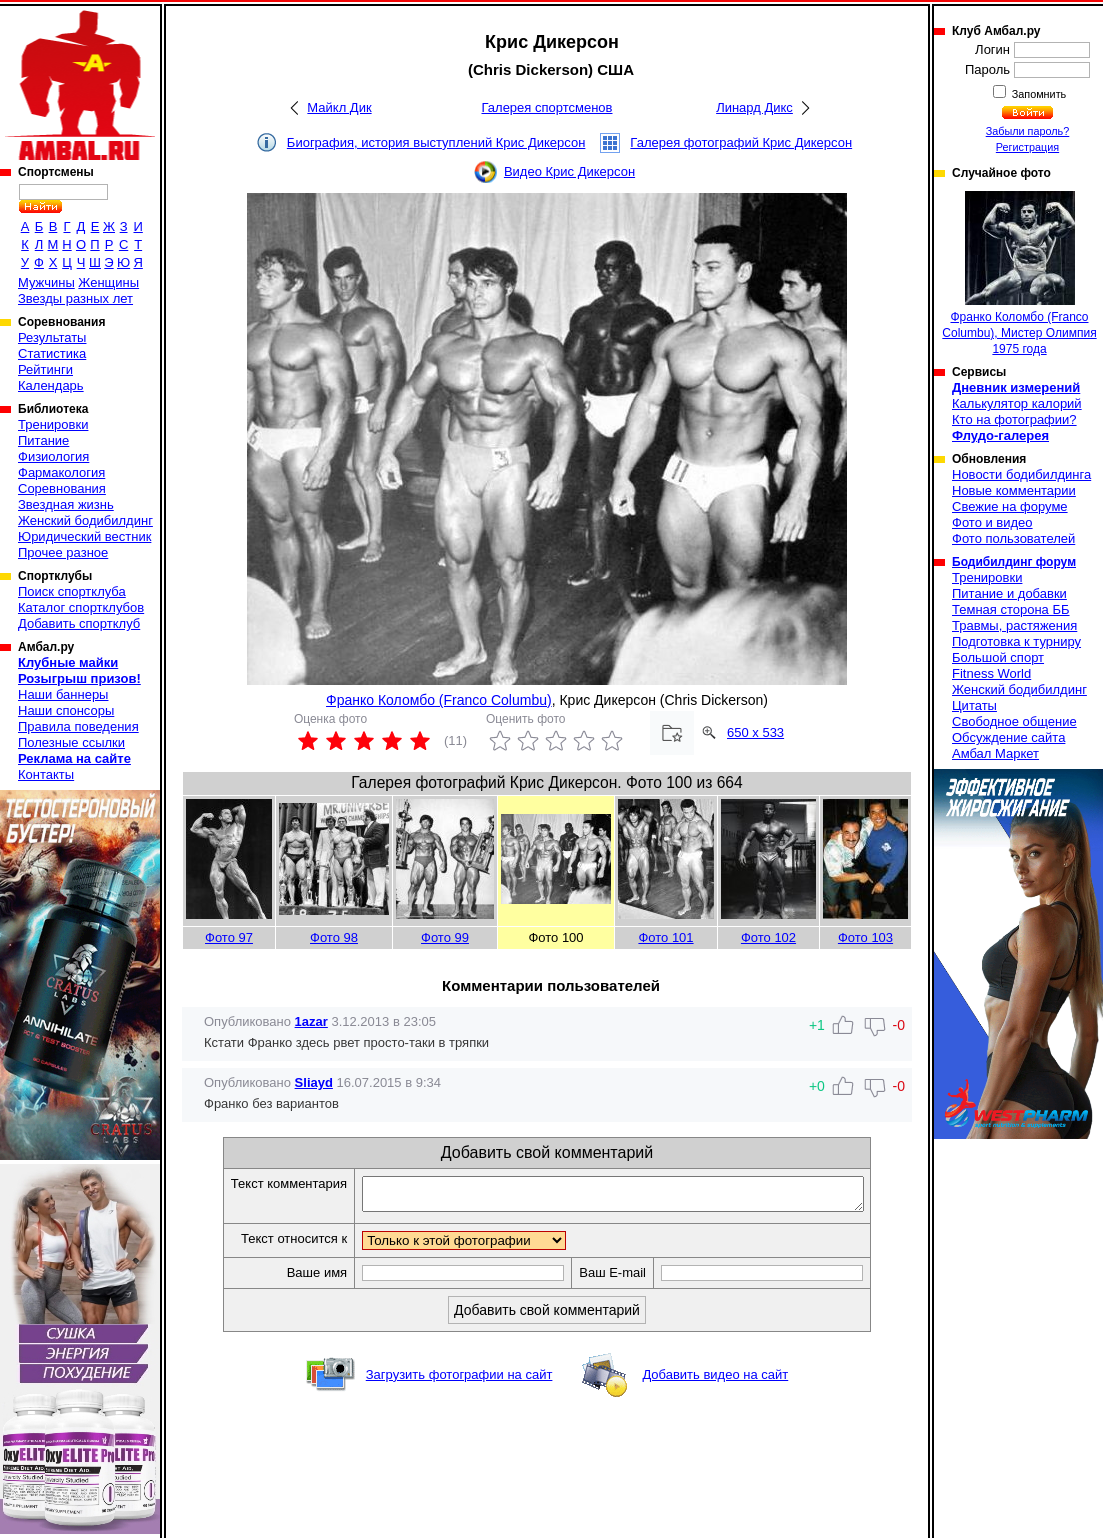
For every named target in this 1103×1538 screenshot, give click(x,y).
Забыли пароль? (1028, 131)
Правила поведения (78, 726)
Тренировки (53, 424)
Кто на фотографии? (1014, 419)
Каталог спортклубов (81, 607)
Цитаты (974, 705)
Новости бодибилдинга (1021, 474)
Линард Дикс (754, 107)
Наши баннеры (63, 694)
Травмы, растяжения (1014, 625)
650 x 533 (755, 732)
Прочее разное (63, 552)
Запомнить (1038, 94)
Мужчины (46, 282)
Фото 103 (865, 937)
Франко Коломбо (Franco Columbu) (439, 700)
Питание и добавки (1009, 593)
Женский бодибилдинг (85, 520)
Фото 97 (229, 937)
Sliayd (314, 1082)
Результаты (52, 337)
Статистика (52, 353)
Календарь (51, 385)
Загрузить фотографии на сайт (459, 1380)
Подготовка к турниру (1016, 641)
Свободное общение (1014, 721)
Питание (43, 440)
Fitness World (991, 673)
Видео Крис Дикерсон (569, 171)
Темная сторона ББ (1011, 609)
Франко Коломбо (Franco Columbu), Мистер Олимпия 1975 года (1019, 273)
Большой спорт (998, 657)
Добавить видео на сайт (715, 1380)
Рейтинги (45, 369)
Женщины (108, 282)
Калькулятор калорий (1017, 403)
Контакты (46, 774)
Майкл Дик (339, 107)
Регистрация (1027, 147)
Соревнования (62, 488)
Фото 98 (334, 937)
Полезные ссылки (71, 742)
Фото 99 (445, 937)
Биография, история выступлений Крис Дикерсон (436, 142)
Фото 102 (768, 937)
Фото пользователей (1013, 538)
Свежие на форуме (1010, 506)
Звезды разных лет (75, 298)
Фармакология (61, 472)
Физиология (53, 456)
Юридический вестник (84, 536)
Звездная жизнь (66, 504)
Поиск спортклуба (72, 591)
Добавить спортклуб (79, 623)
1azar (311, 1021)
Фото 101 (665, 937)
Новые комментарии (1014, 490)
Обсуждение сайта (1008, 737)
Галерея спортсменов (547, 107)
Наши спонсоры (66, 710)
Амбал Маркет (995, 753)
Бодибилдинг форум (1014, 562)
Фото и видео (992, 522)
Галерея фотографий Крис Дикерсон (741, 142)
